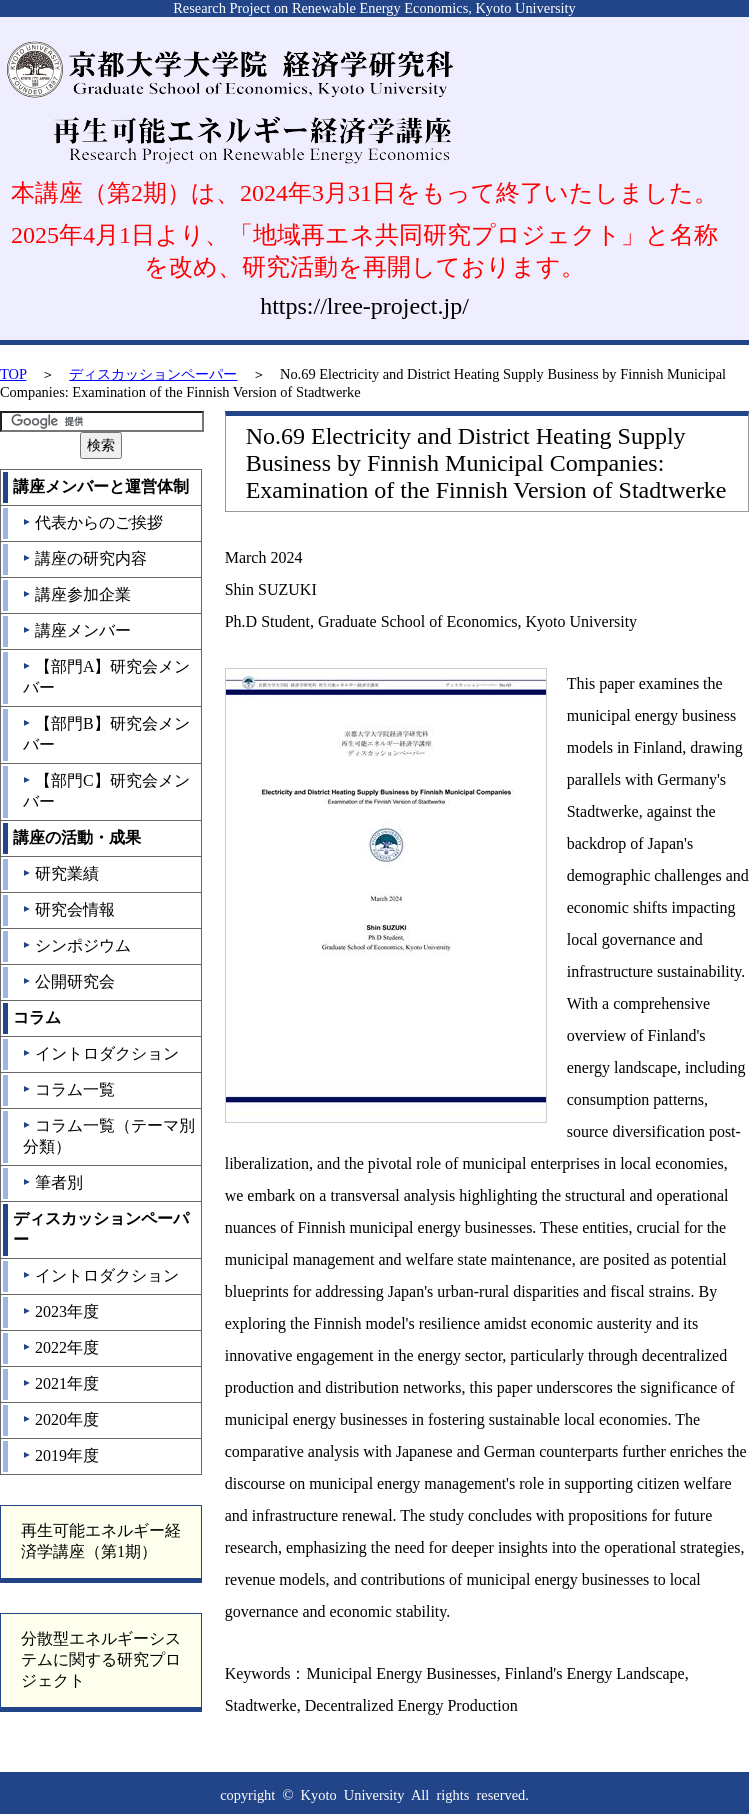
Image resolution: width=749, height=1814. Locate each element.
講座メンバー (76, 630)
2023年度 (60, 1311)
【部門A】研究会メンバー (106, 677)
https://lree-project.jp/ (364, 306)
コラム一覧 (68, 1089)
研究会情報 (68, 909)
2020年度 (60, 1419)
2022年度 (60, 1347)
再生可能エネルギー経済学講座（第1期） (101, 1541)
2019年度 (60, 1455)
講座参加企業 (76, 594)
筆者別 (52, 1182)
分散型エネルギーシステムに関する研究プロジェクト (101, 1659)
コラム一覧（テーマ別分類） (108, 1136)
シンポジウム (76, 945)
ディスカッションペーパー (153, 374)
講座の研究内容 (84, 558)
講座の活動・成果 (77, 837)
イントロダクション (100, 1053)
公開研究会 (68, 981)
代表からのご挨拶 (92, 522)
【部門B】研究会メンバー (106, 734)
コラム (37, 1017)
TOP (13, 374)
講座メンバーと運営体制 (101, 486)
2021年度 (60, 1383)
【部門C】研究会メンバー (106, 791)
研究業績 (60, 873)
